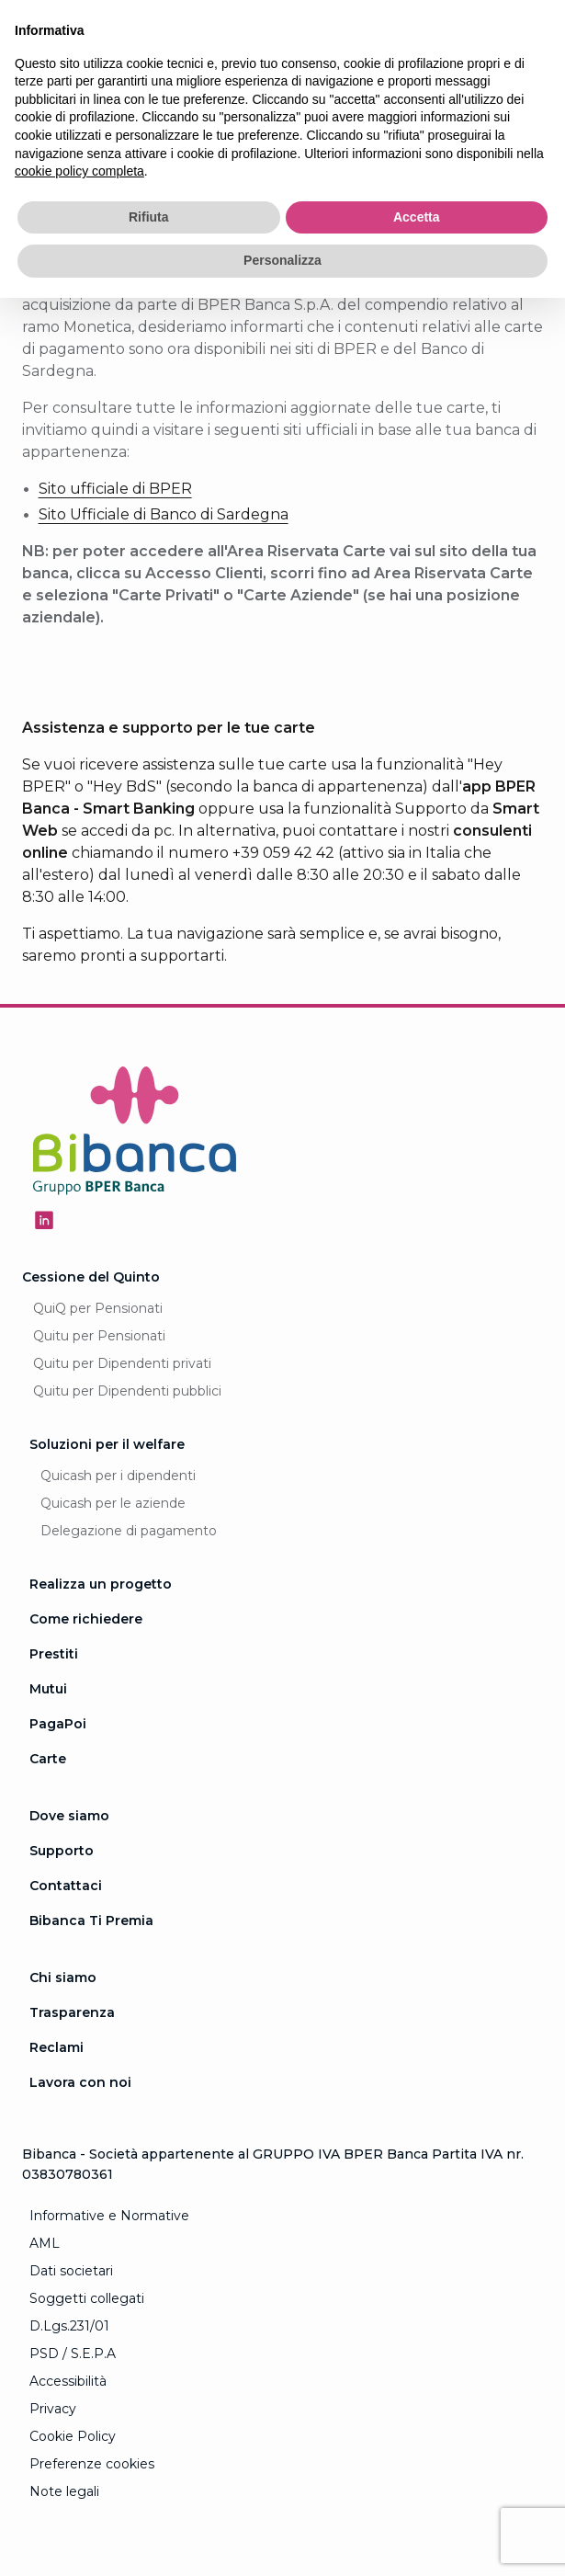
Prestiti (53, 1654)
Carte (47, 1758)
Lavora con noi (80, 2082)
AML (44, 2243)
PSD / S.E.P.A (72, 2353)
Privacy (52, 2408)
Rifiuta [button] (149, 217)
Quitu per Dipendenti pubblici (127, 1391)
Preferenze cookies (91, 2464)
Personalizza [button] (282, 260)
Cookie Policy (72, 2436)
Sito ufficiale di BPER (115, 488)
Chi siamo (62, 1977)
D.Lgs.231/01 (69, 2326)
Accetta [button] (416, 217)
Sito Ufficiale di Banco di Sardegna (163, 514)
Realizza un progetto (100, 1584)
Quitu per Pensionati (99, 1336)
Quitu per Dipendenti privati (122, 1363)
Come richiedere (85, 1619)
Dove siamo (69, 1815)
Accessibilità (68, 2381)
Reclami (56, 2047)
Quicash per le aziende (113, 1503)
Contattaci (65, 1885)
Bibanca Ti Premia (91, 1920)
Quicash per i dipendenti (118, 1475)
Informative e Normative (109, 2215)
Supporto (61, 1850)
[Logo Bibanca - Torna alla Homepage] (135, 1134)
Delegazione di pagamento (128, 1530)
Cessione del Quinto (91, 1277)
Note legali (64, 2491)
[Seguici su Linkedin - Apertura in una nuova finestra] (44, 1220)
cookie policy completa (79, 171)
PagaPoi (57, 1723)
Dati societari (71, 2271)
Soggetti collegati (86, 2298)
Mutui (48, 1689)
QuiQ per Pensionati (98, 1308)
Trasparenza (72, 2012)
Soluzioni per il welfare (107, 1444)
